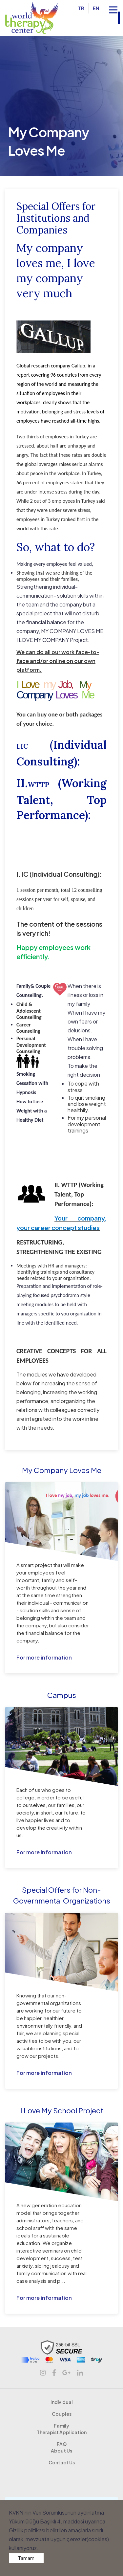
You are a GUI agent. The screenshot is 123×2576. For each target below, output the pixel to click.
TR (81, 8)
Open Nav (116, 6)
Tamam (26, 2558)
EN (96, 8)
